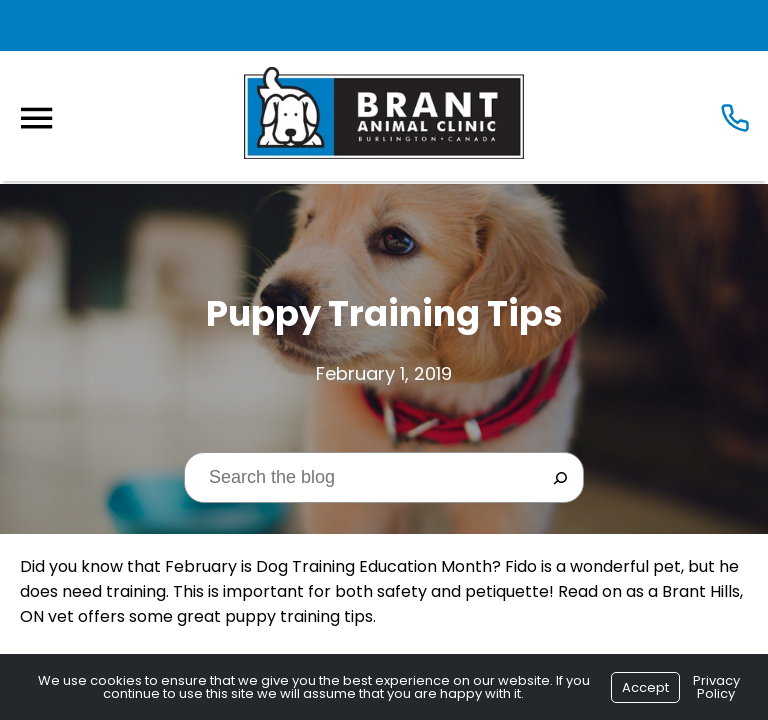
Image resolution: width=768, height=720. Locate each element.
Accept (645, 687)
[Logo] (384, 113)
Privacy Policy (716, 687)
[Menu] (36, 118)
